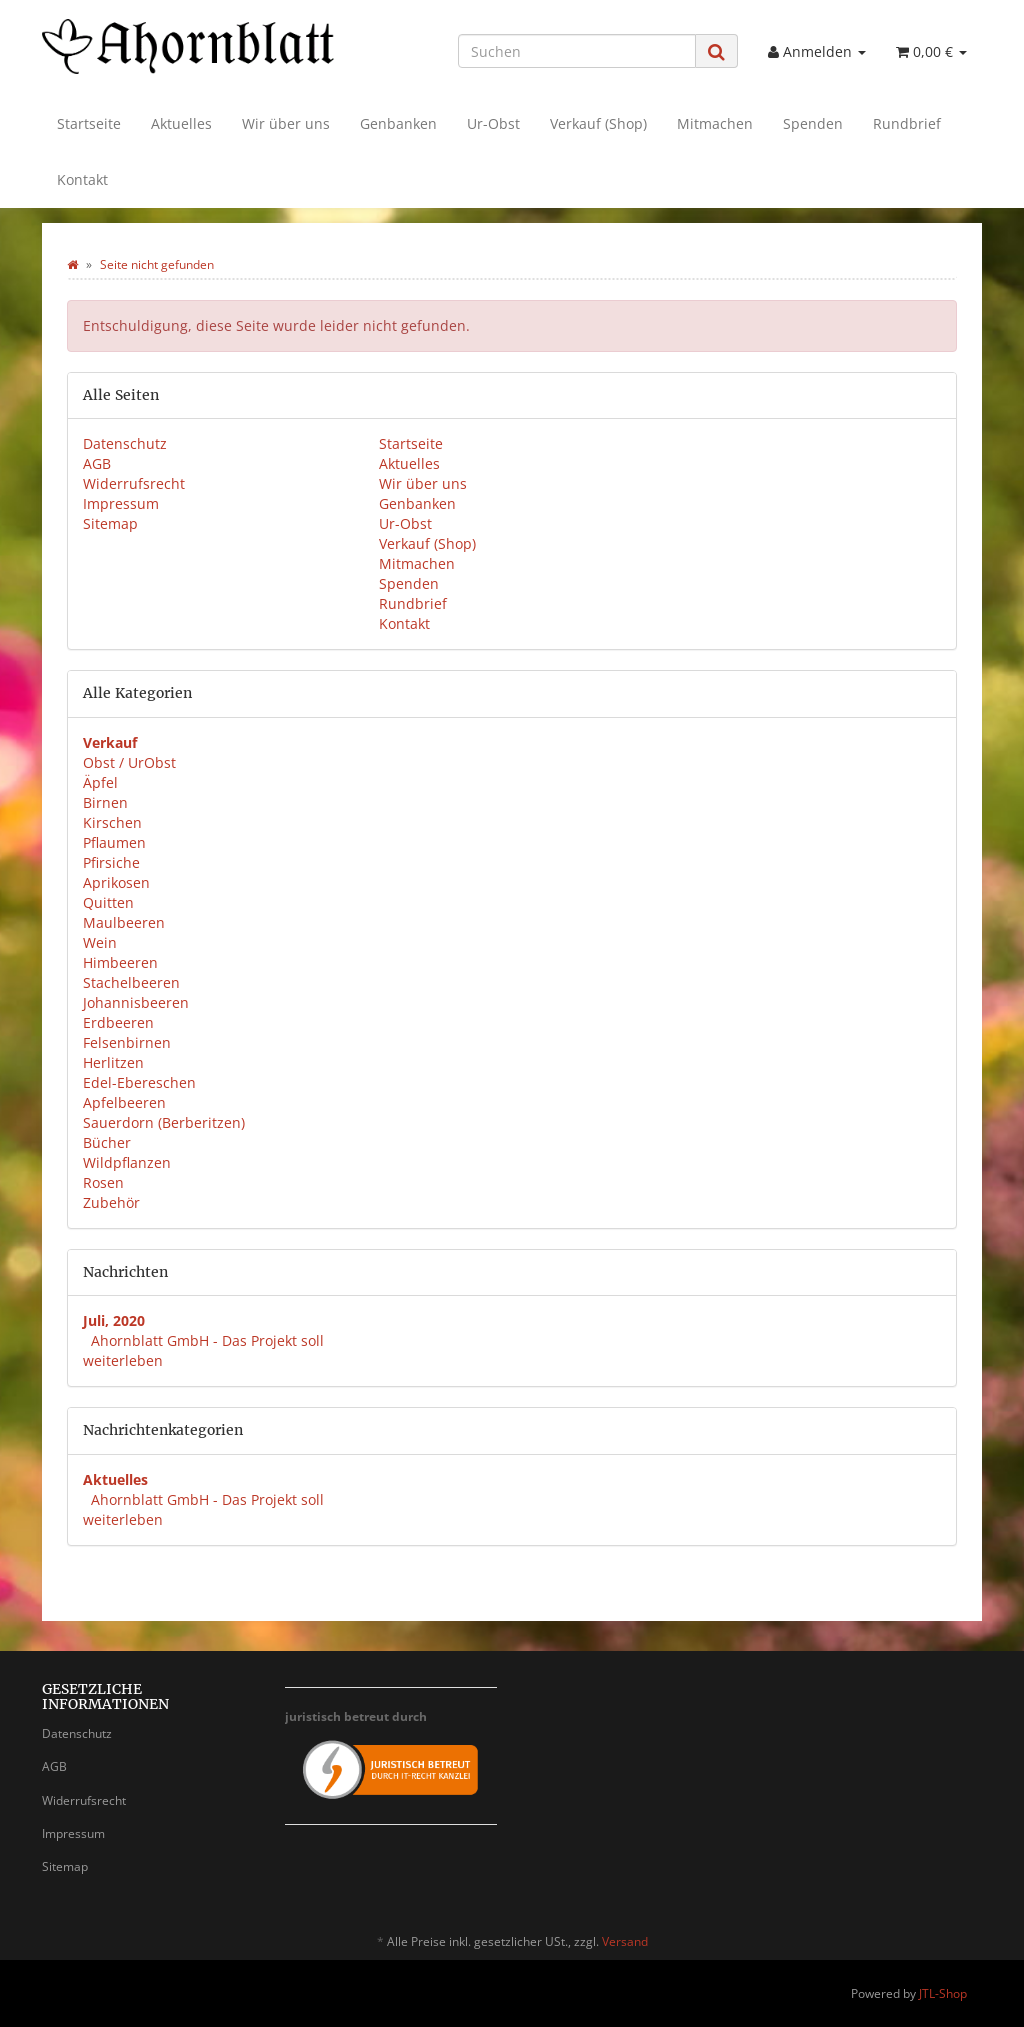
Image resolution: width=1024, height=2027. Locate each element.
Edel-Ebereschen (139, 1082)
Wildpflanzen (127, 1162)
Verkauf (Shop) (598, 123)
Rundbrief (907, 123)
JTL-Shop (943, 1993)
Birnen (105, 802)
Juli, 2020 (114, 1320)
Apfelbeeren (124, 1102)
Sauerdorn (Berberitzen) (164, 1122)
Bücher (107, 1142)
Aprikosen (116, 882)
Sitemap (110, 523)
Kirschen (112, 822)
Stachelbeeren (131, 982)
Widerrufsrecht (134, 483)
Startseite (89, 123)
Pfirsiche (111, 862)
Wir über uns (286, 123)
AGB (97, 463)
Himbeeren (120, 962)
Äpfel (100, 782)
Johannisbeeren (136, 1002)
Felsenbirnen (127, 1042)
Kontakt (82, 179)
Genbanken (398, 123)
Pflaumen (114, 842)
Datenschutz (125, 443)
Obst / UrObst (129, 762)
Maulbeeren (124, 922)
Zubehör (111, 1202)
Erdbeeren (118, 1022)
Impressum (121, 503)
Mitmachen (715, 123)
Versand (625, 1941)
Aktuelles (181, 123)
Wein (100, 942)
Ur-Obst (493, 123)
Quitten (108, 902)
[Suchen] (577, 51)
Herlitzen (113, 1062)
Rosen (103, 1182)
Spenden (813, 123)
